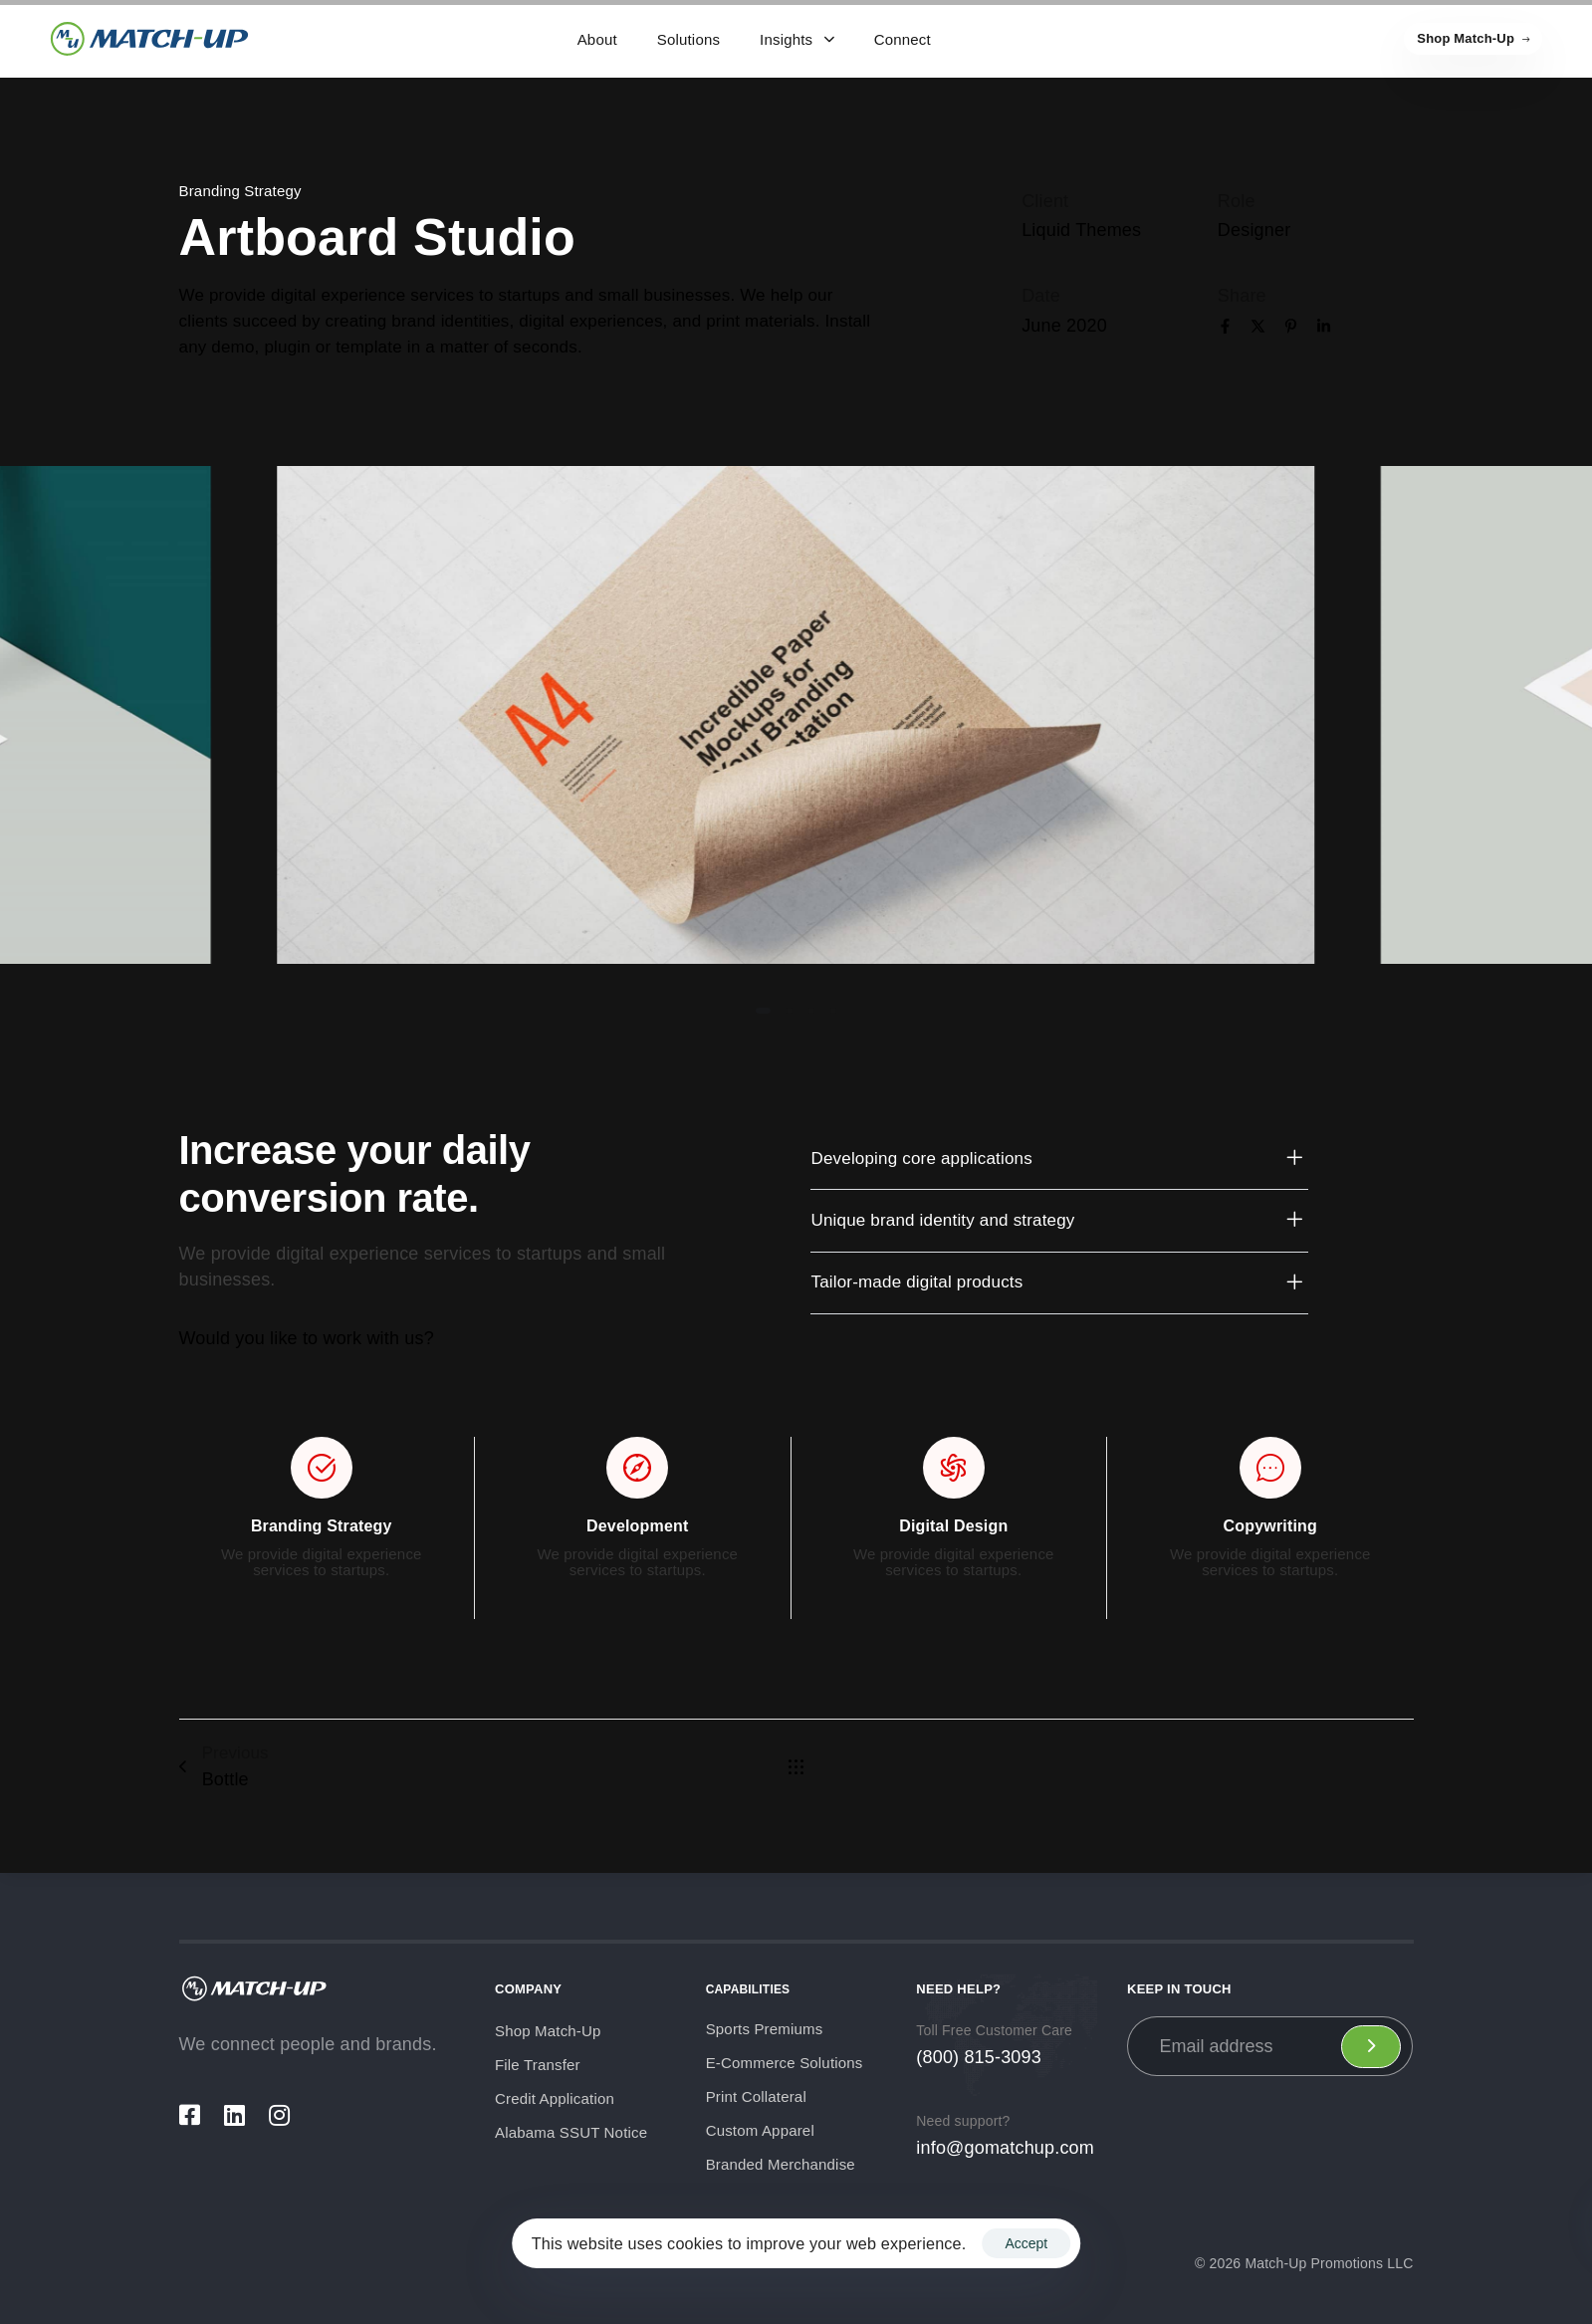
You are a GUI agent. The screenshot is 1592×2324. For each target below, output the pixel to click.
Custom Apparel (760, 2130)
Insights (797, 39)
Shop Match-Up (548, 2030)
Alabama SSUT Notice (571, 2132)
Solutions (688, 39)
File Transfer (537, 2064)
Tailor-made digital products (1058, 1283)
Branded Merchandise (780, 2164)
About (597, 39)
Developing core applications (1058, 1159)
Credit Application (554, 2098)
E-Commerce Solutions (784, 2062)
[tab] (1058, 1159)
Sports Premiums (764, 2028)
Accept (1026, 2243)
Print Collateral (756, 2096)
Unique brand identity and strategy (1058, 1221)
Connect (902, 39)
